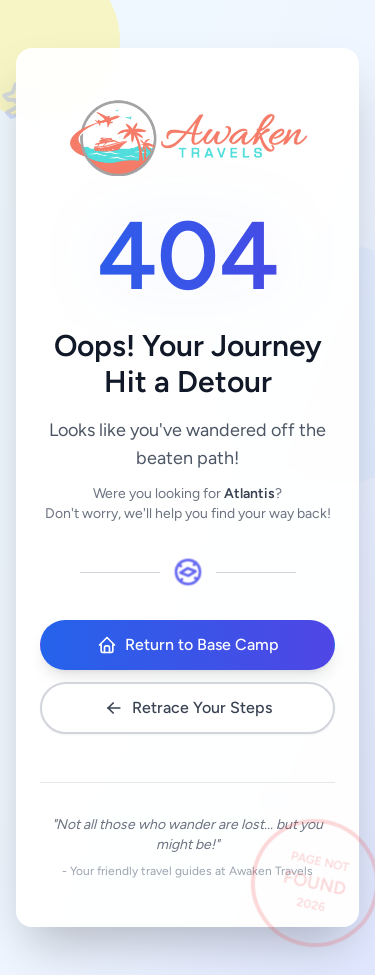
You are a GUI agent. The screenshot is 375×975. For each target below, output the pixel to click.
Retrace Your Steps (188, 708)
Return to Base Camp (188, 645)
